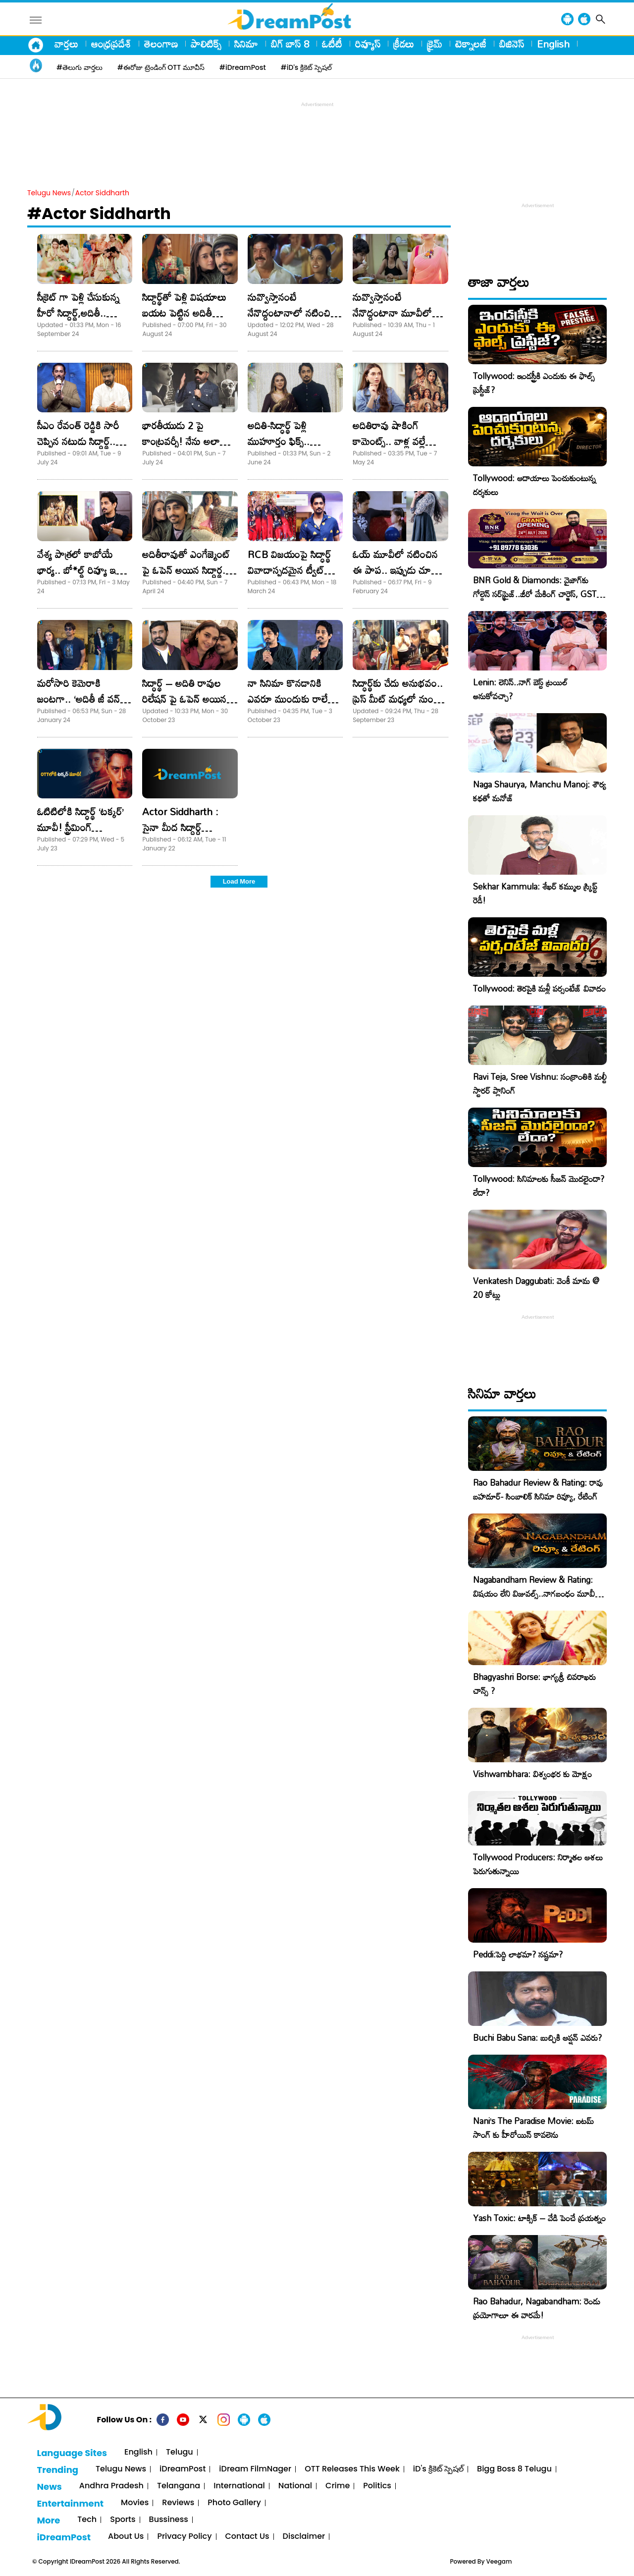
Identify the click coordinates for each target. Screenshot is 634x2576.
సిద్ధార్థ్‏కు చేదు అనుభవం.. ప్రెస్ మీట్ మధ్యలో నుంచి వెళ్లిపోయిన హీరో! (398, 699)
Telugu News (49, 193)
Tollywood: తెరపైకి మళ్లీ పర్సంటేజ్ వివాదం (539, 988)
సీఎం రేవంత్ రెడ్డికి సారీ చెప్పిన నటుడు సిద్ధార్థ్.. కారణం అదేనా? (78, 441)
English (553, 44)
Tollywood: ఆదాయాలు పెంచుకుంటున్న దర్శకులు (534, 485)
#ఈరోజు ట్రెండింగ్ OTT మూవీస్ (161, 67)
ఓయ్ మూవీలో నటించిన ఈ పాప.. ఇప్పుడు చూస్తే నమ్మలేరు (395, 570)
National (295, 2486)
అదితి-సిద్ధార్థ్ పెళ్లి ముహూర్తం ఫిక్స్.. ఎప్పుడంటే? (279, 441)
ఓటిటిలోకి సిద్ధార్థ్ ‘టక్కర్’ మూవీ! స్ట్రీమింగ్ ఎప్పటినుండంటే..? (80, 827)
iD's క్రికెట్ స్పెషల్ (438, 2469)
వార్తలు (66, 44)
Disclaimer (304, 2536)
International (239, 2486)
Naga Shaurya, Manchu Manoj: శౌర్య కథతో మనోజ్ (539, 791)
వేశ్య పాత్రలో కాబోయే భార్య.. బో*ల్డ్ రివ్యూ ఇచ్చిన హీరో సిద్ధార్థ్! (84, 570)
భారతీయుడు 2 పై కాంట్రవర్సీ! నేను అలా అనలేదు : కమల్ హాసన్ (183, 441)
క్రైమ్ (434, 44)
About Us (126, 2536)
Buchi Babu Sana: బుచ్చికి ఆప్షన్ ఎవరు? (537, 2037)
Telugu (179, 2452)
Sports (122, 2520)
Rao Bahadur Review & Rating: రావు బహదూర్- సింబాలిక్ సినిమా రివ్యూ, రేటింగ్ (538, 1489)
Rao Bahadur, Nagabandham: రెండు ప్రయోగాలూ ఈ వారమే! (536, 2308)
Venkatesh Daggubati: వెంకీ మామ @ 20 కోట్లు (536, 1288)
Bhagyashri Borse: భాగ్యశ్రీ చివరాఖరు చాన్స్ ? (534, 1684)
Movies (135, 2503)
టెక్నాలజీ (470, 44)
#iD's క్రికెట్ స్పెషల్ (306, 67)
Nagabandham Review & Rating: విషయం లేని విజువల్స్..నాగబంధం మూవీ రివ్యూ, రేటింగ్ (534, 1593)
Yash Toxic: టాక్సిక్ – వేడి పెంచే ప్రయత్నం (539, 2218)
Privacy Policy (184, 2536)
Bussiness (168, 2520)
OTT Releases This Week (352, 2469)
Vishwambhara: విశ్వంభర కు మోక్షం (532, 1774)
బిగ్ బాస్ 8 (290, 44)
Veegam (499, 2561)
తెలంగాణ (161, 44)
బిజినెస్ (511, 44)
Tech (87, 2520)
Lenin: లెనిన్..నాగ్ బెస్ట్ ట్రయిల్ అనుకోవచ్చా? (520, 689)
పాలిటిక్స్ (206, 44)
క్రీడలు (403, 44)
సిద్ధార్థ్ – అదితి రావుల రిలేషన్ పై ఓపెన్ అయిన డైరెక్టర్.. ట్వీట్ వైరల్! (184, 699)
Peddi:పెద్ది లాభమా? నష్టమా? (518, 1954)
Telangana (178, 2486)
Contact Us (247, 2536)
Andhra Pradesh (111, 2486)
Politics (377, 2486)
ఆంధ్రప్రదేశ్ (111, 44)
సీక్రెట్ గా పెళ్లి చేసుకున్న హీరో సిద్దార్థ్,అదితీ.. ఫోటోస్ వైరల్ (78, 312)
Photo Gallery (234, 2503)
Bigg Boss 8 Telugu (514, 2469)
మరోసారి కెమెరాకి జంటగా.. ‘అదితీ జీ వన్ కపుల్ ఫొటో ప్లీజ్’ (78, 699)
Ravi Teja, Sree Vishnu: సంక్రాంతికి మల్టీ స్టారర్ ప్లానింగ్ (540, 1083)
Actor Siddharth (102, 193)
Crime (337, 2486)
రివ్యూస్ (367, 44)
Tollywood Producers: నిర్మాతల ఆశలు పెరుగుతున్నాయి (538, 1864)
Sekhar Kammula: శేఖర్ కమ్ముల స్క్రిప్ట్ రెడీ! (535, 893)
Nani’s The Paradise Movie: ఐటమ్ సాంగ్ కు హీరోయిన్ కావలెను (533, 2128)
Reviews (178, 2503)
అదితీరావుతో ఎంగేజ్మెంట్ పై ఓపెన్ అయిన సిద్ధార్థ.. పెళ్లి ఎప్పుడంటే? (186, 570)
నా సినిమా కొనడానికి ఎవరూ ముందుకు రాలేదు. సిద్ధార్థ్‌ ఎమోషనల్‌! (293, 699)
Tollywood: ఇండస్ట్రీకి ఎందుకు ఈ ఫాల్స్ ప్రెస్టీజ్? (534, 383)
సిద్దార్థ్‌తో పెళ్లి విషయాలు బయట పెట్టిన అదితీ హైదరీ (184, 312)
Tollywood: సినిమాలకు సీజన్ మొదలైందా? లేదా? (538, 1186)
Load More (239, 881)
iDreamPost (182, 2469)
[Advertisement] (317, 132)
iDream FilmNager (255, 2469)
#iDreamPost (242, 67)
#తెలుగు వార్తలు (79, 67)
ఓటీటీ (332, 44)
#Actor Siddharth (99, 213)
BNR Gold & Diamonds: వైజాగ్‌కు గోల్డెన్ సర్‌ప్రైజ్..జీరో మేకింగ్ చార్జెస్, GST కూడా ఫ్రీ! (534, 594)
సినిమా (246, 44)
